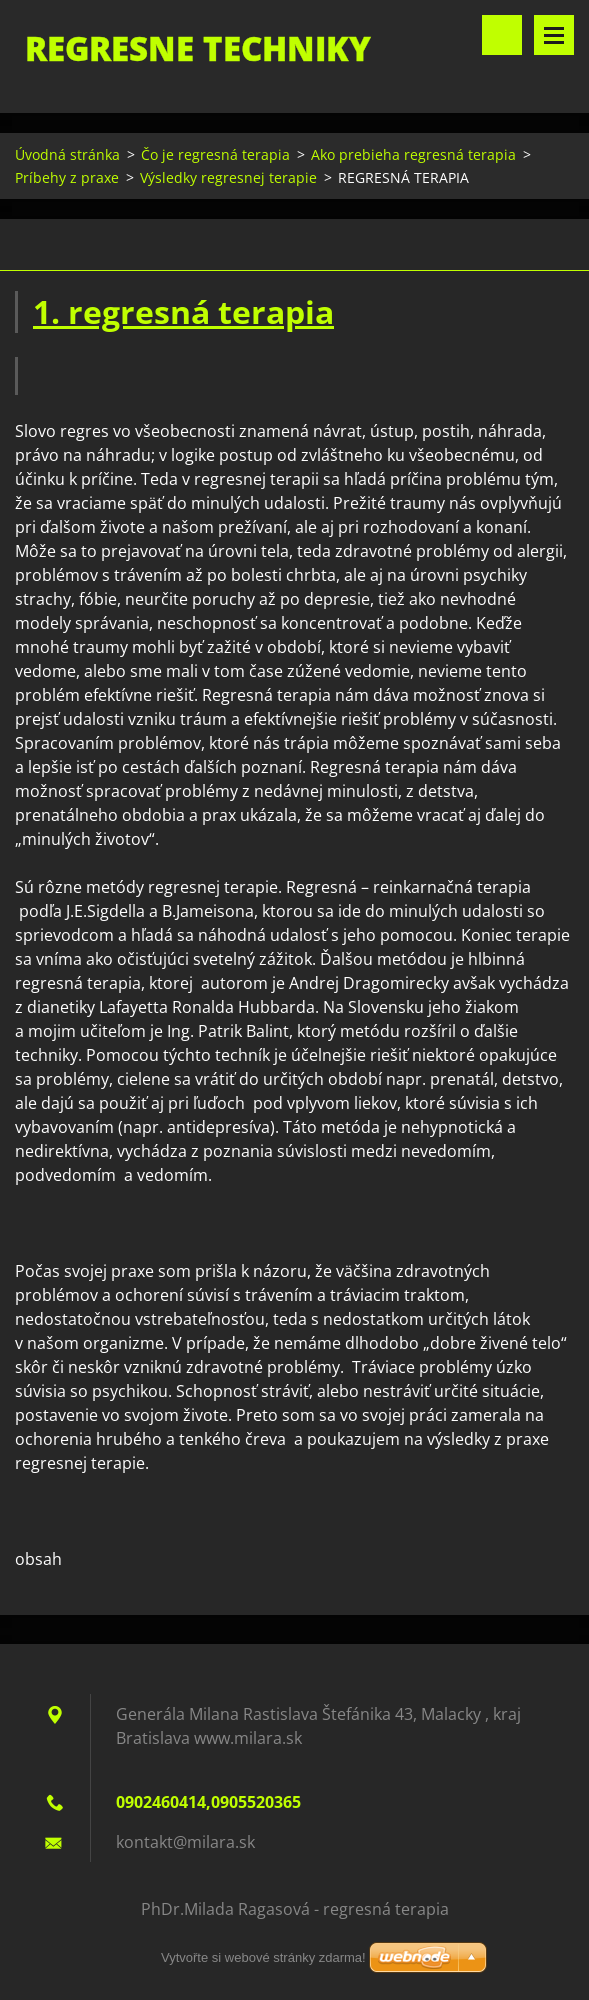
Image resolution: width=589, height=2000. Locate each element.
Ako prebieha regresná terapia (413, 154)
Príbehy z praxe (67, 177)
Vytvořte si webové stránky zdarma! (263, 1957)
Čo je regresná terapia (215, 154)
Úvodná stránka (67, 154)
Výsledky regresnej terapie (228, 177)
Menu (554, 35)
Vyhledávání (502, 35)
